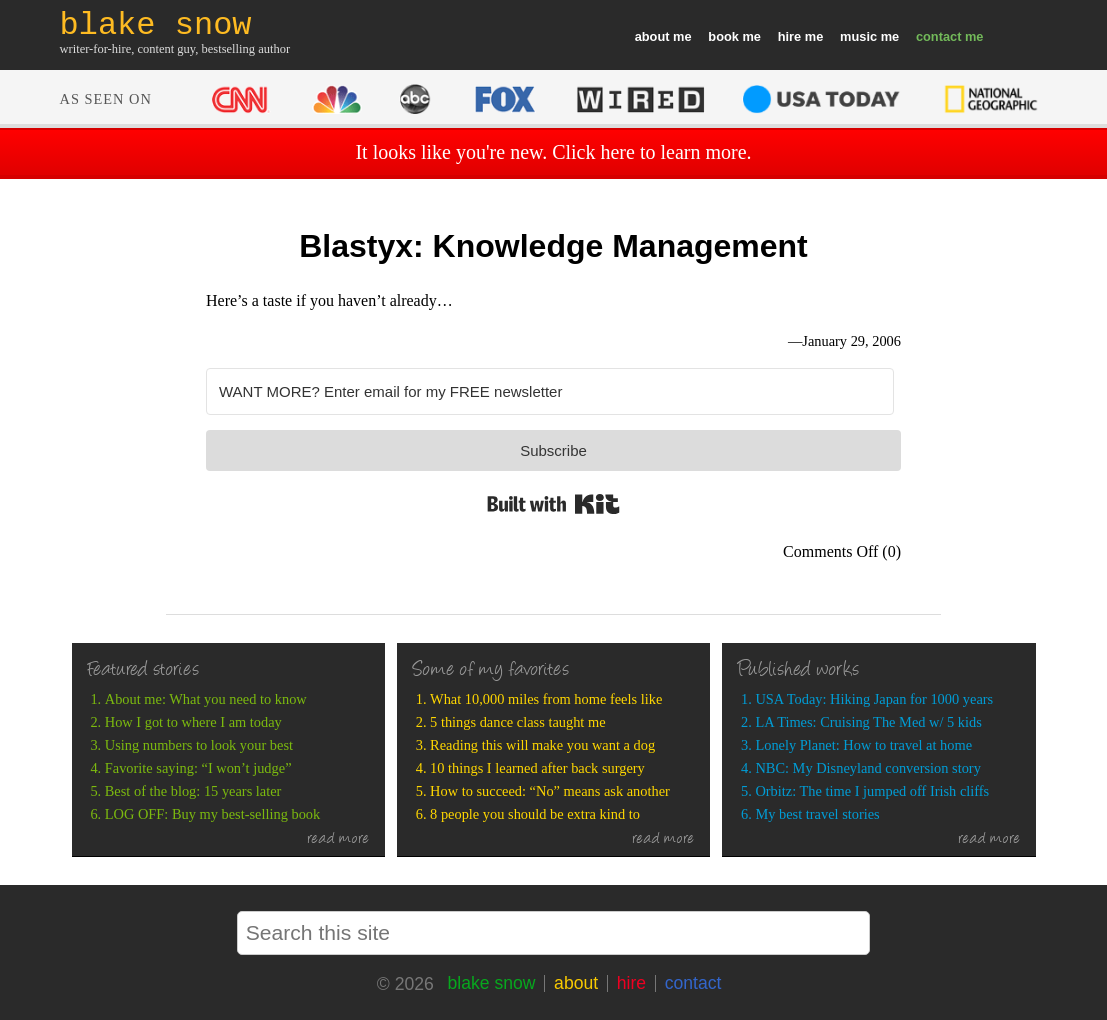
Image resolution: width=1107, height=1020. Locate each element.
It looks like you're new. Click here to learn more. (553, 152)
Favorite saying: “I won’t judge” (198, 768)
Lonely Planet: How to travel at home (863, 745)
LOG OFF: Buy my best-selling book (212, 814)
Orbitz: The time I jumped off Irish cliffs (872, 791)
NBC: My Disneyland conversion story (867, 768)
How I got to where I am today (193, 722)
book (723, 36)
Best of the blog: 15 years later (193, 791)
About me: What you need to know (206, 699)
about (652, 36)
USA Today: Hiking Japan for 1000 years (874, 699)
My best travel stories (817, 814)
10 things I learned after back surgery (537, 768)
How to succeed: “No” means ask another (550, 791)
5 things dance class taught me (517, 722)
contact (939, 36)
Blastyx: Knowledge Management (553, 246)
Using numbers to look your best (199, 745)
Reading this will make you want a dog (542, 745)
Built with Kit (553, 504)
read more (338, 840)
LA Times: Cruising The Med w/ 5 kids (868, 722)
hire (789, 36)
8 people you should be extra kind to (535, 814)
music (858, 36)
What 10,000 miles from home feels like (546, 699)
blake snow (491, 983)
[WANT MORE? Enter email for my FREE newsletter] (550, 391)
